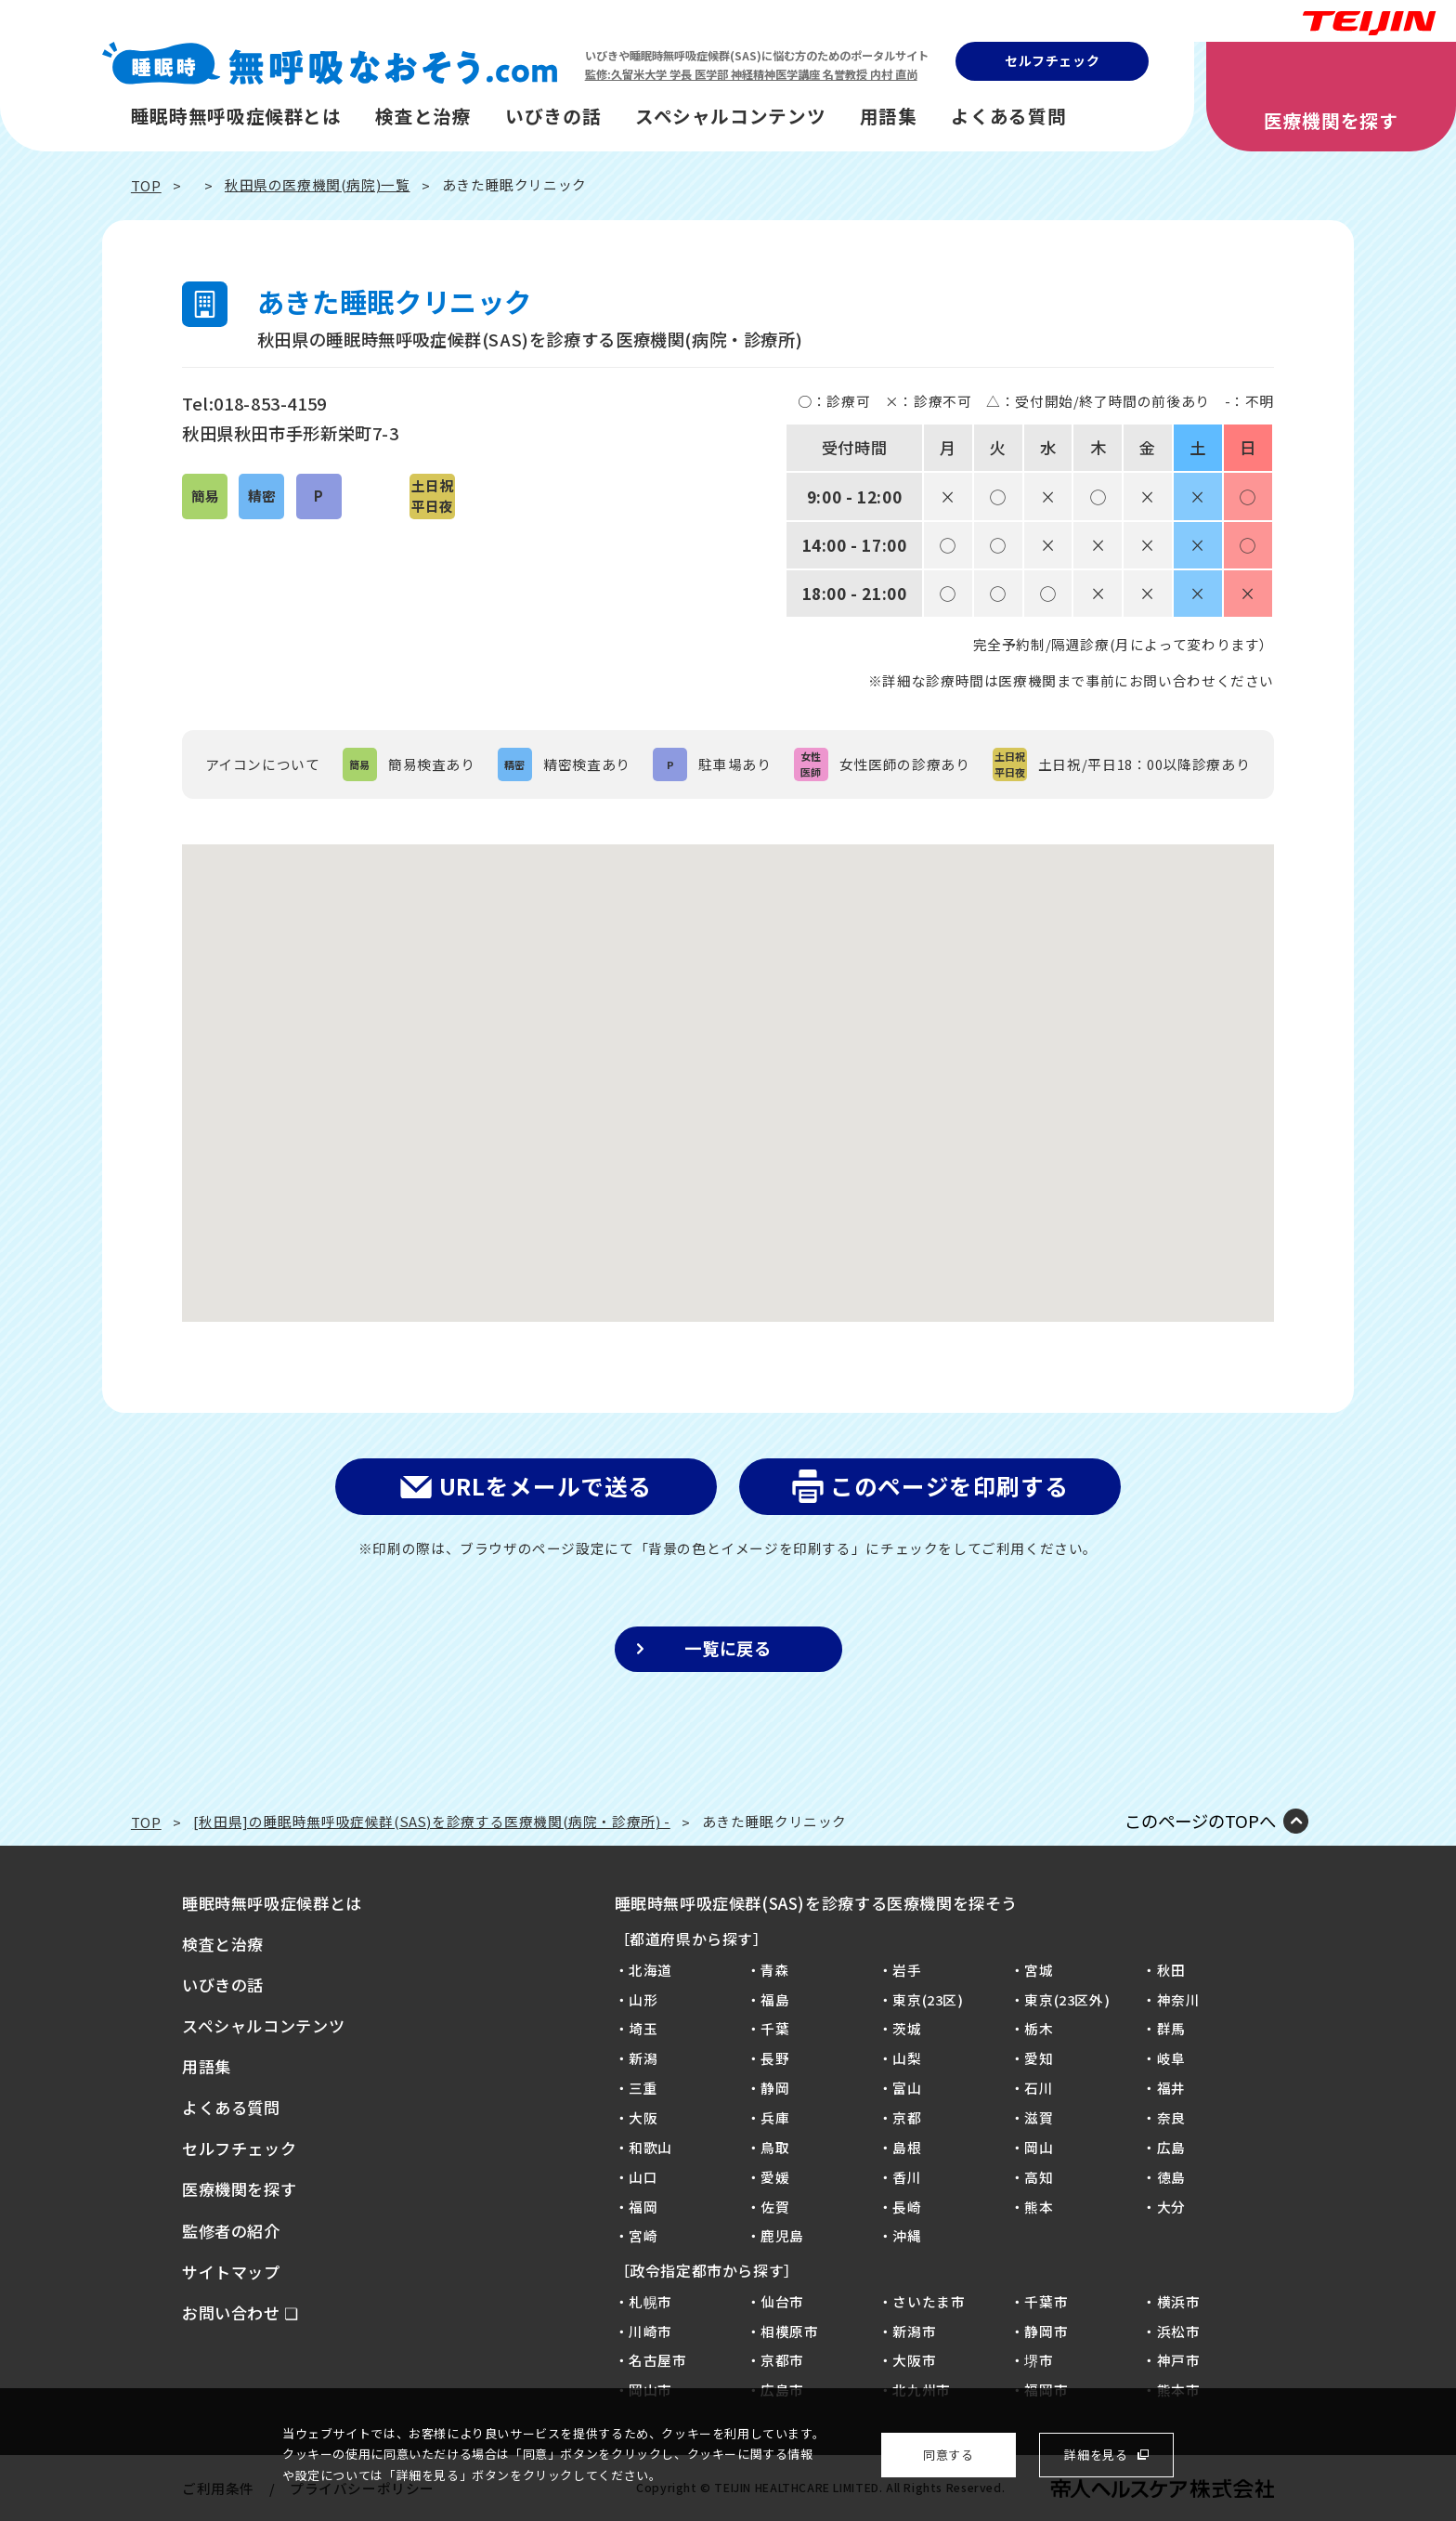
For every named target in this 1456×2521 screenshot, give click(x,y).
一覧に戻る (727, 1648)
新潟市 (914, 2331)
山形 (643, 1999)
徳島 (1171, 2177)
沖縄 (906, 2235)
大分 (1171, 2206)
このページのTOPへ (1200, 1821)
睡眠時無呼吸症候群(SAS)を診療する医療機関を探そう (817, 1902)
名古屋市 (657, 2360)
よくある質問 (1008, 115)
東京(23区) (927, 1999)
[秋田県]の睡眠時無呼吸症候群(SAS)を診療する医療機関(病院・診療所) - (431, 1821)
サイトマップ (231, 2271)
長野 (774, 2058)
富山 (906, 2087)
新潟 (643, 2058)
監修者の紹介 (231, 2230)
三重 (643, 2087)
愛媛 (774, 2177)
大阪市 (914, 2360)
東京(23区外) (1067, 1999)
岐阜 (1171, 2058)
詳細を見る (1095, 2454)
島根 (906, 2147)
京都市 (782, 2360)
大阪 (643, 2117)
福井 (1171, 2087)
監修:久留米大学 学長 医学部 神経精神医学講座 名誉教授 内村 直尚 (751, 74)
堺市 (1038, 2360)
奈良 (1171, 2117)
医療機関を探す (1331, 120)
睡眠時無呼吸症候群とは (236, 115)
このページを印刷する (949, 1485)
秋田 (1171, 1969)
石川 (1038, 2087)
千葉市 (1046, 2301)
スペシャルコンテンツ (730, 115)
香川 (906, 2177)
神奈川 (1179, 1999)
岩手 (906, 1969)
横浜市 (1179, 2301)
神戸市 (1179, 2360)
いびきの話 (553, 115)
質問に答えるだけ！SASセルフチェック (1388, 1209)
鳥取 (774, 2147)
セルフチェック (1052, 60)
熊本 (1038, 2206)
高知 (1038, 2177)
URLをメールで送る (545, 1485)
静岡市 (1046, 2331)
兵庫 (774, 2117)
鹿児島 (782, 2235)
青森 (774, 1969)
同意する (948, 2454)
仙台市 (782, 2301)
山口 (643, 2177)
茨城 (906, 2028)
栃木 (1038, 2028)
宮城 (1038, 1969)
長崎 (906, 2206)
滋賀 (1038, 2117)
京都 (906, 2117)
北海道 (650, 1969)
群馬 (1171, 2028)
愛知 (1038, 2058)
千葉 (774, 2028)
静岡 (774, 2087)
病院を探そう (1388, 1375)
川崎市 (650, 2331)
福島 (774, 1999)
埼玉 (643, 2028)
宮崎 (643, 2235)
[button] (728, 1066)
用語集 (888, 115)
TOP (146, 185)
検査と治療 (423, 115)
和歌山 (650, 2147)
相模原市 (789, 2331)
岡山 (1038, 2147)
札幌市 (650, 2301)
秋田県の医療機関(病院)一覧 (317, 184)
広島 (1171, 2147)
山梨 (906, 2058)
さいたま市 (928, 2301)
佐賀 (774, 2206)
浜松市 (1179, 2331)
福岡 (643, 2206)
